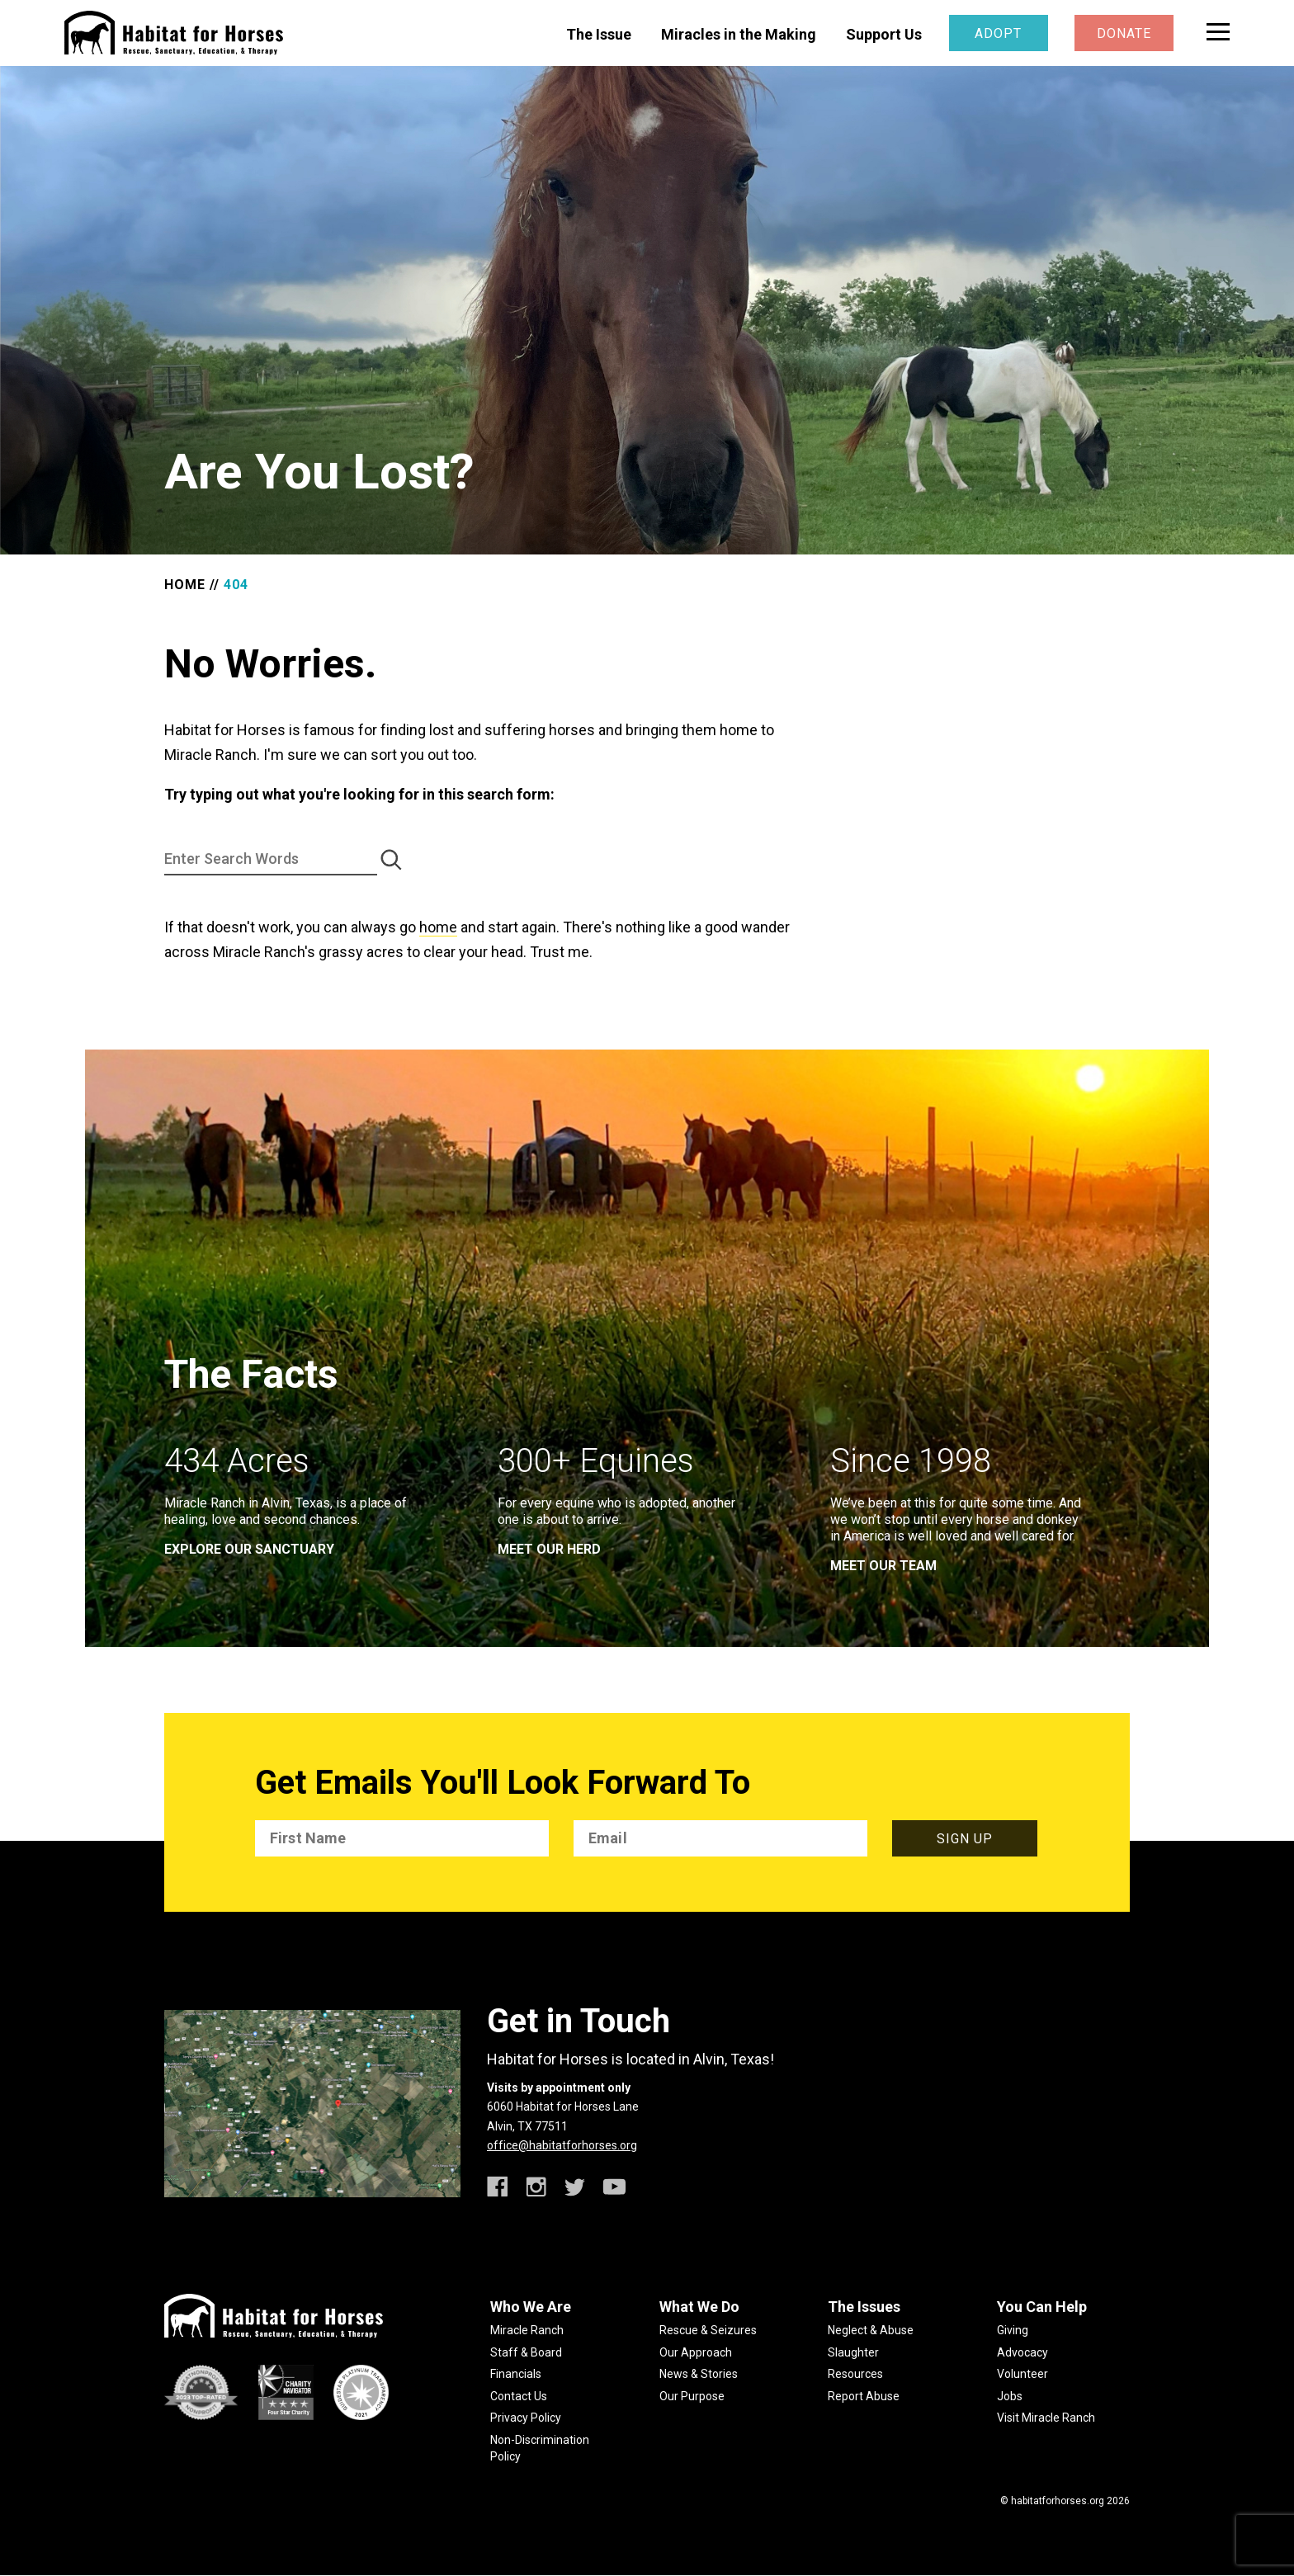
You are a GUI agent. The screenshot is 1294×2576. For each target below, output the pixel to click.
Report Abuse (864, 2396)
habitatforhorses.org (1057, 2501)
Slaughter (853, 2352)
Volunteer (1022, 2373)
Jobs (1009, 2396)
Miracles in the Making (738, 34)
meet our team (883, 1565)
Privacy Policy (525, 2417)
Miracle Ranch (527, 2330)
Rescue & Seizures (708, 2330)
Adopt (998, 33)
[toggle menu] (1218, 31)
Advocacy (1022, 2352)
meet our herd (549, 1549)
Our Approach (695, 2352)
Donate (1124, 33)
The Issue (598, 34)
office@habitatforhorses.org (562, 2145)
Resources (855, 2373)
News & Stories (698, 2373)
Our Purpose (692, 2396)
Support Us (884, 34)
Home (184, 584)
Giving (1012, 2330)
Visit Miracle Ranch (1046, 2417)
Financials (515, 2373)
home (438, 927)
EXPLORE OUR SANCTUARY (249, 1549)
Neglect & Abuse (871, 2330)
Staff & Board (526, 2352)
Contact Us (518, 2396)
